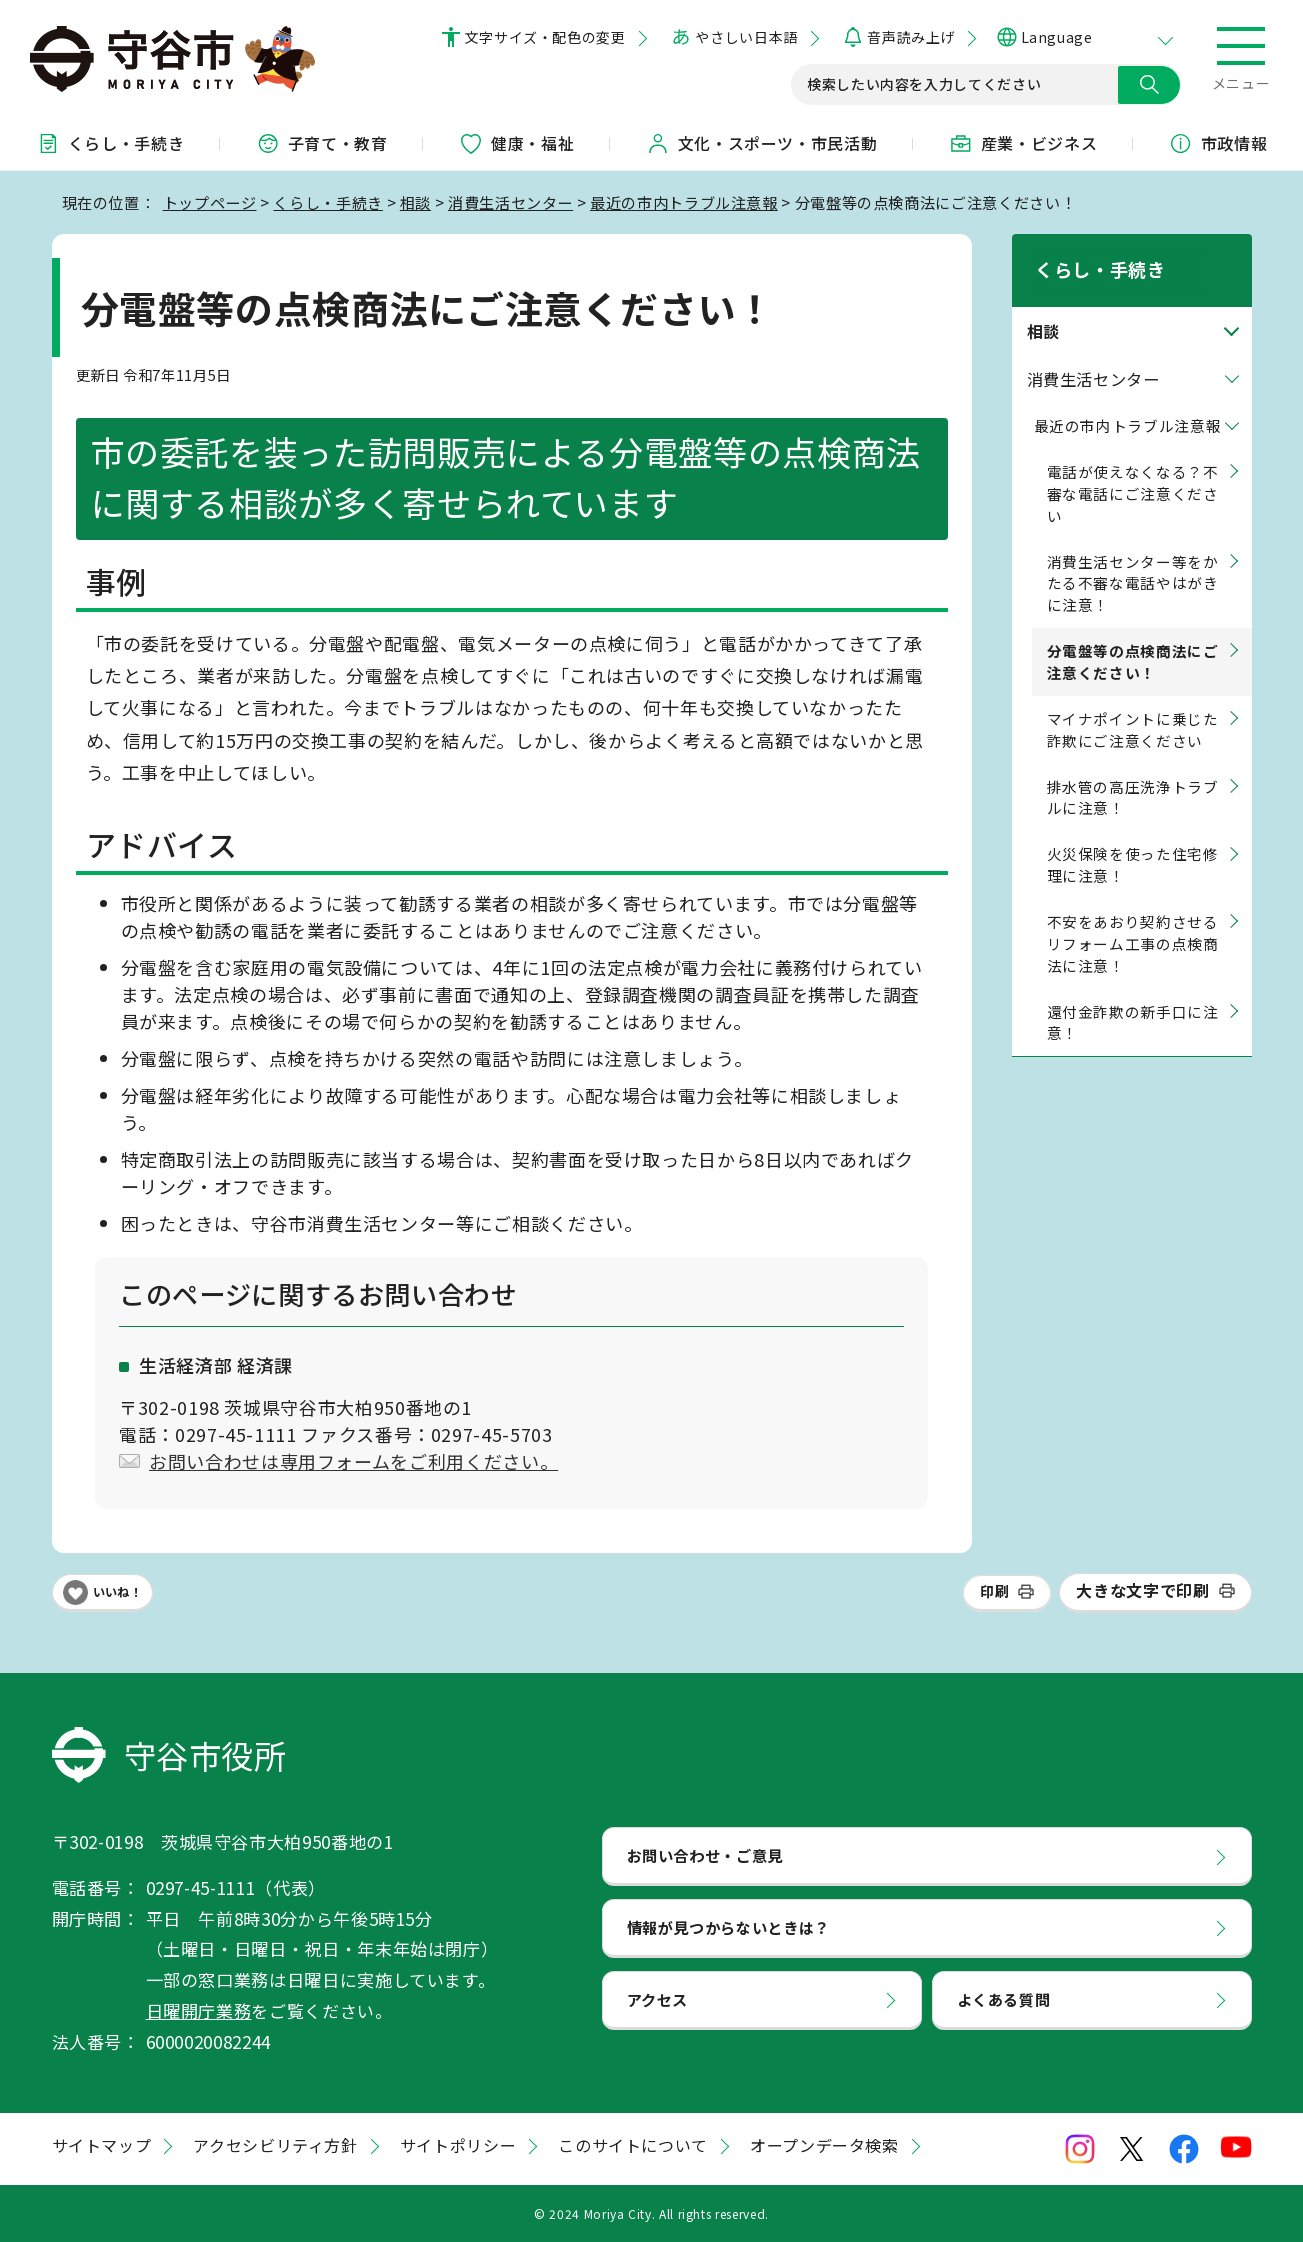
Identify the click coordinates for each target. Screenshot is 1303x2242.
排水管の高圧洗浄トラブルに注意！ (1133, 775)
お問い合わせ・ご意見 (705, 1855)
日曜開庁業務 (199, 2010)
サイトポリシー (458, 2145)
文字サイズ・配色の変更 (545, 37)
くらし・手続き (110, 143)
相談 (415, 202)
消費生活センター (510, 202)
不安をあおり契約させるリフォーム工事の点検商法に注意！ (1133, 921)
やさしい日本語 (746, 37)
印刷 (994, 1591)
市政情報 (1218, 143)
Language (1056, 37)
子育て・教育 (322, 143)
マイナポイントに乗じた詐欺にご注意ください (1133, 707)
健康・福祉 (516, 143)
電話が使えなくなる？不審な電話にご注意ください (1133, 471)
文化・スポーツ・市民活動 (762, 143)
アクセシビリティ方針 (275, 2145)
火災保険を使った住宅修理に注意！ (1133, 843)
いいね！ (118, 1592)
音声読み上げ (910, 37)
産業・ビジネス (1023, 143)
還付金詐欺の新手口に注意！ (1133, 1000)
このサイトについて (633, 2145)
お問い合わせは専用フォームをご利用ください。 (353, 1461)
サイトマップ (102, 2145)
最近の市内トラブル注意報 (684, 202)
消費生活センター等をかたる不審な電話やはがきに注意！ (1133, 561)
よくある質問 (1004, 1999)
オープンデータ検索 (824, 2145)
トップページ (210, 202)
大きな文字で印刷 (1142, 1590)
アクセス (658, 1999)
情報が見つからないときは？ (728, 1927)
